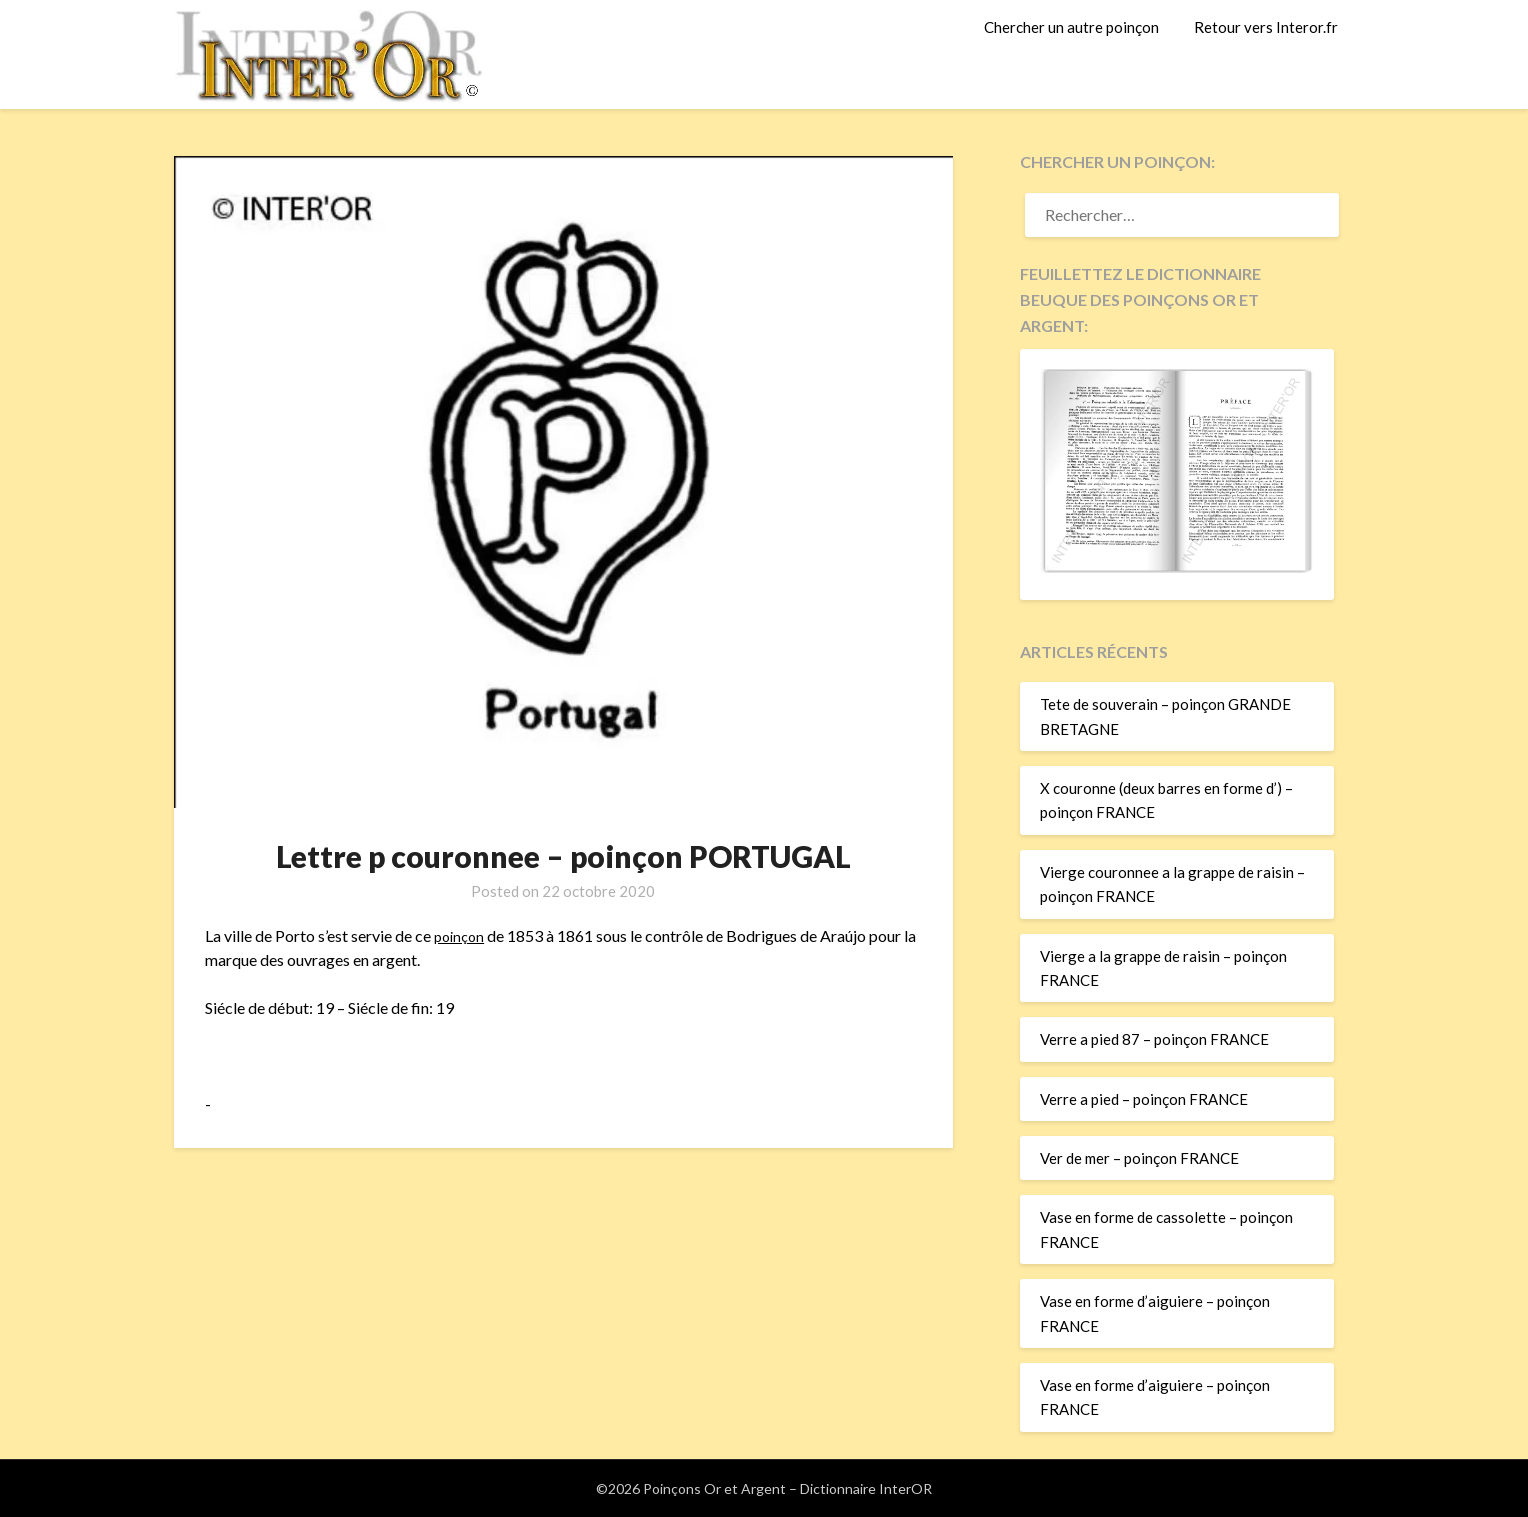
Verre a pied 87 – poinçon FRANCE (1154, 1039)
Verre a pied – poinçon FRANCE (1144, 1099)
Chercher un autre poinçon (1071, 27)
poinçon (461, 935)
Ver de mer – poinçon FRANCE (1139, 1158)
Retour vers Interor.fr (1266, 27)
